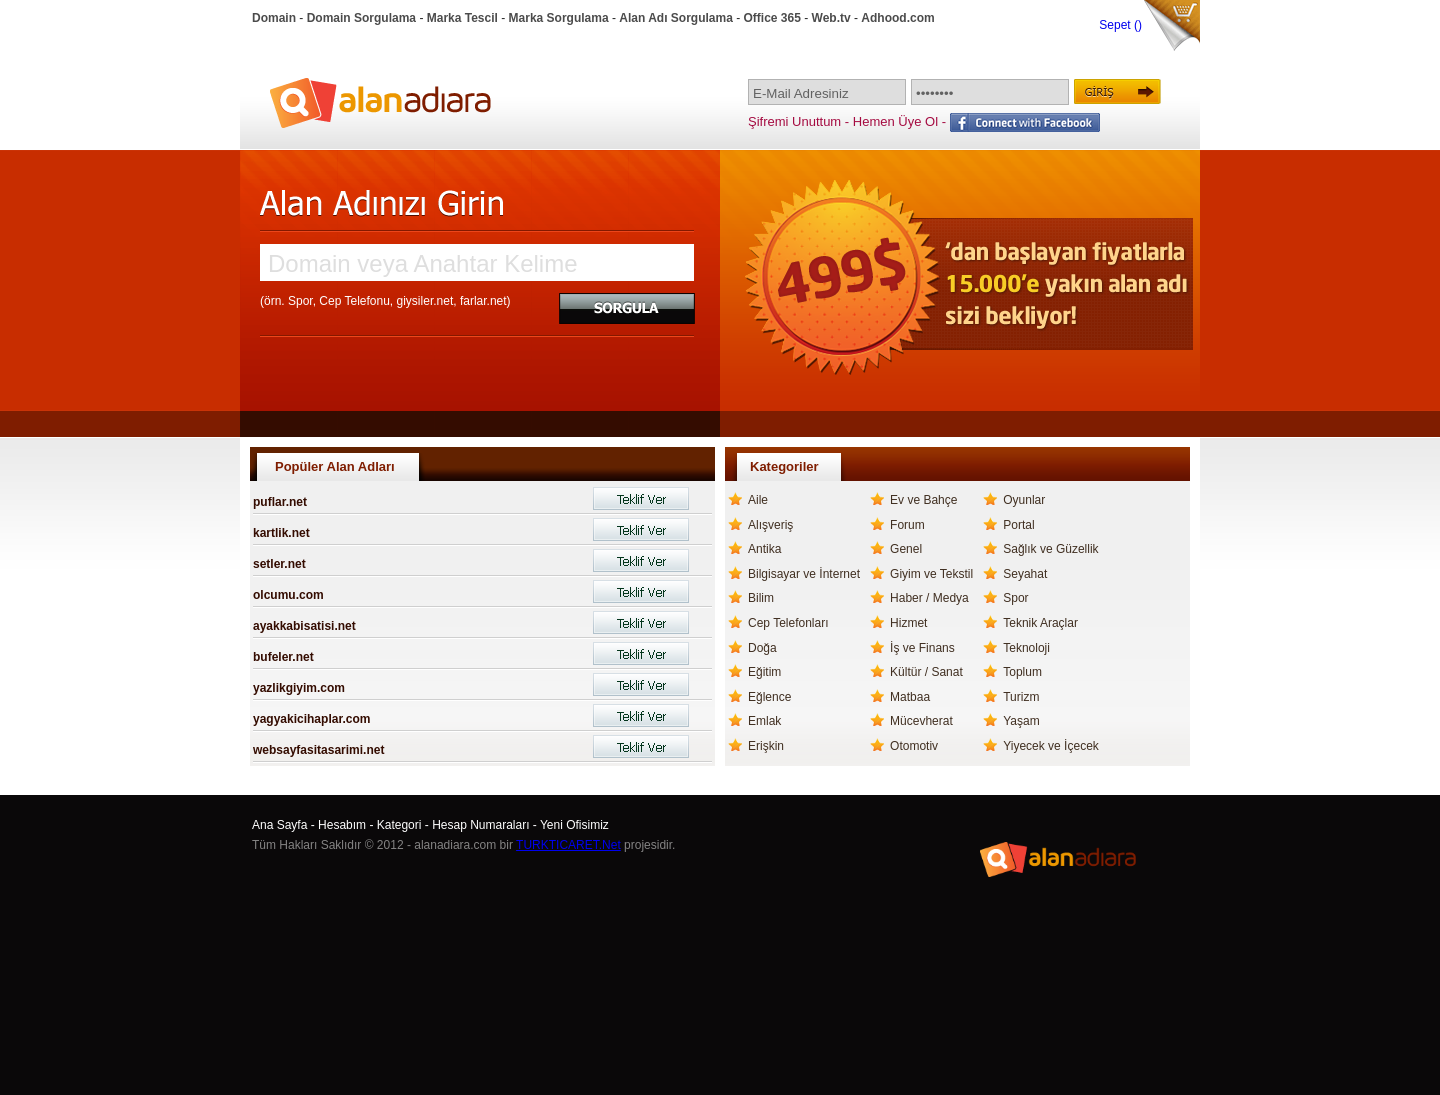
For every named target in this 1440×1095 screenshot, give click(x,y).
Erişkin (766, 746)
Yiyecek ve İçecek (1051, 746)
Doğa (762, 648)
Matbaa (910, 697)
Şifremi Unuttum (794, 121)
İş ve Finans (922, 648)
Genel (906, 549)
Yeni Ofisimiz (574, 825)
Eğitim (764, 672)
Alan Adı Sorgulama (676, 18)
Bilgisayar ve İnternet (804, 574)
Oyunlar (1024, 500)
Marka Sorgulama (559, 18)
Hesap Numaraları (480, 825)
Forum (907, 525)
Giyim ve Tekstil (931, 574)
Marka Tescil (462, 18)
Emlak (764, 721)
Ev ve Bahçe (923, 500)
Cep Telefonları (788, 623)
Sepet (1116, 25)
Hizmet (908, 623)
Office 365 (772, 18)
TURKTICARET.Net (568, 845)
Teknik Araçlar (1040, 623)
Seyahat (1025, 574)
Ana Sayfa (279, 825)
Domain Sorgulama (361, 18)
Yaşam (1021, 721)
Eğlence (769, 697)
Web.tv (831, 18)
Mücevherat (921, 721)
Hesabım (342, 825)
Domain (274, 18)
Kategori (399, 825)
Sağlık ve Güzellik (1050, 549)
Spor (1015, 598)
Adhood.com (897, 18)
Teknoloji (1026, 648)
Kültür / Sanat (926, 672)
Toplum (1022, 672)
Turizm (1021, 697)
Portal (1018, 525)
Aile (758, 500)
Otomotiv (914, 746)
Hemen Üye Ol (895, 121)
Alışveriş (770, 525)
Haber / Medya (929, 598)
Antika (764, 549)
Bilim (761, 598)
